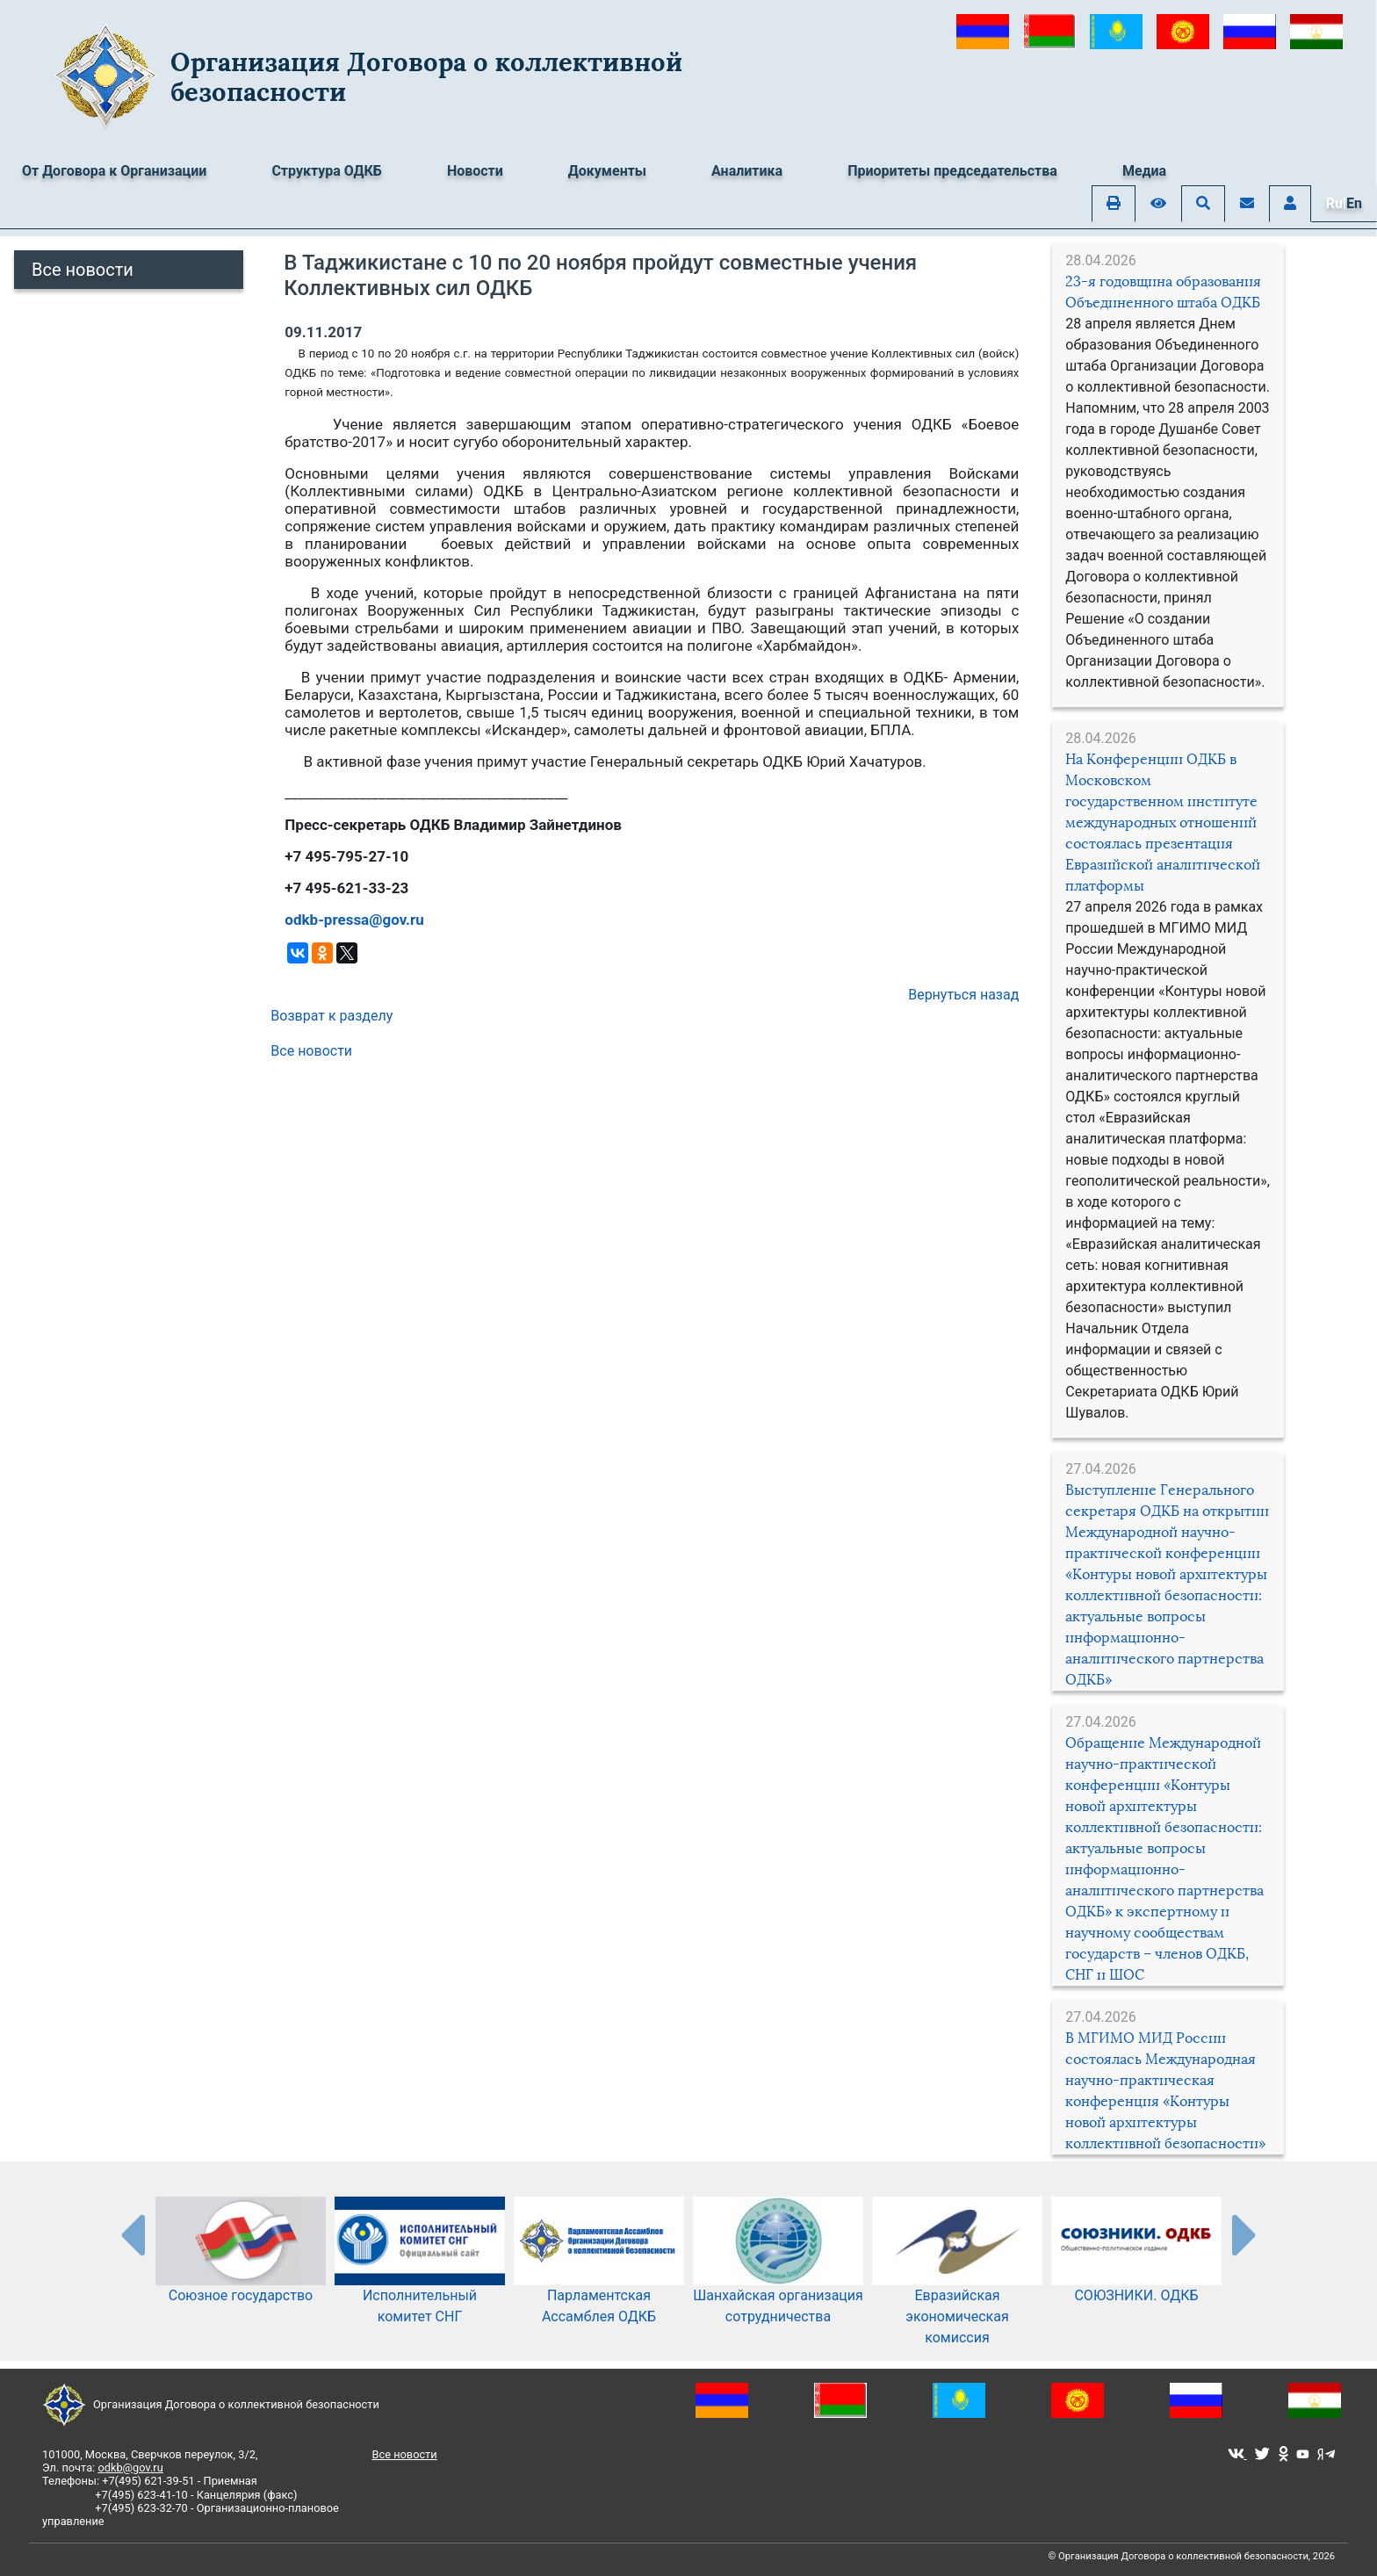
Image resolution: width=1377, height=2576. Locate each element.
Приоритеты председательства (952, 170)
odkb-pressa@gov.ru (354, 919)
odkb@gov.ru (129, 2467)
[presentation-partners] (131, 2234)
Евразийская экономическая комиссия (957, 2289)
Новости (475, 170)
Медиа (1144, 170)
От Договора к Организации (114, 170)
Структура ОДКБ (326, 170)
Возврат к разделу (331, 1015)
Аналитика (746, 170)
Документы (607, 170)
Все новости (82, 269)
